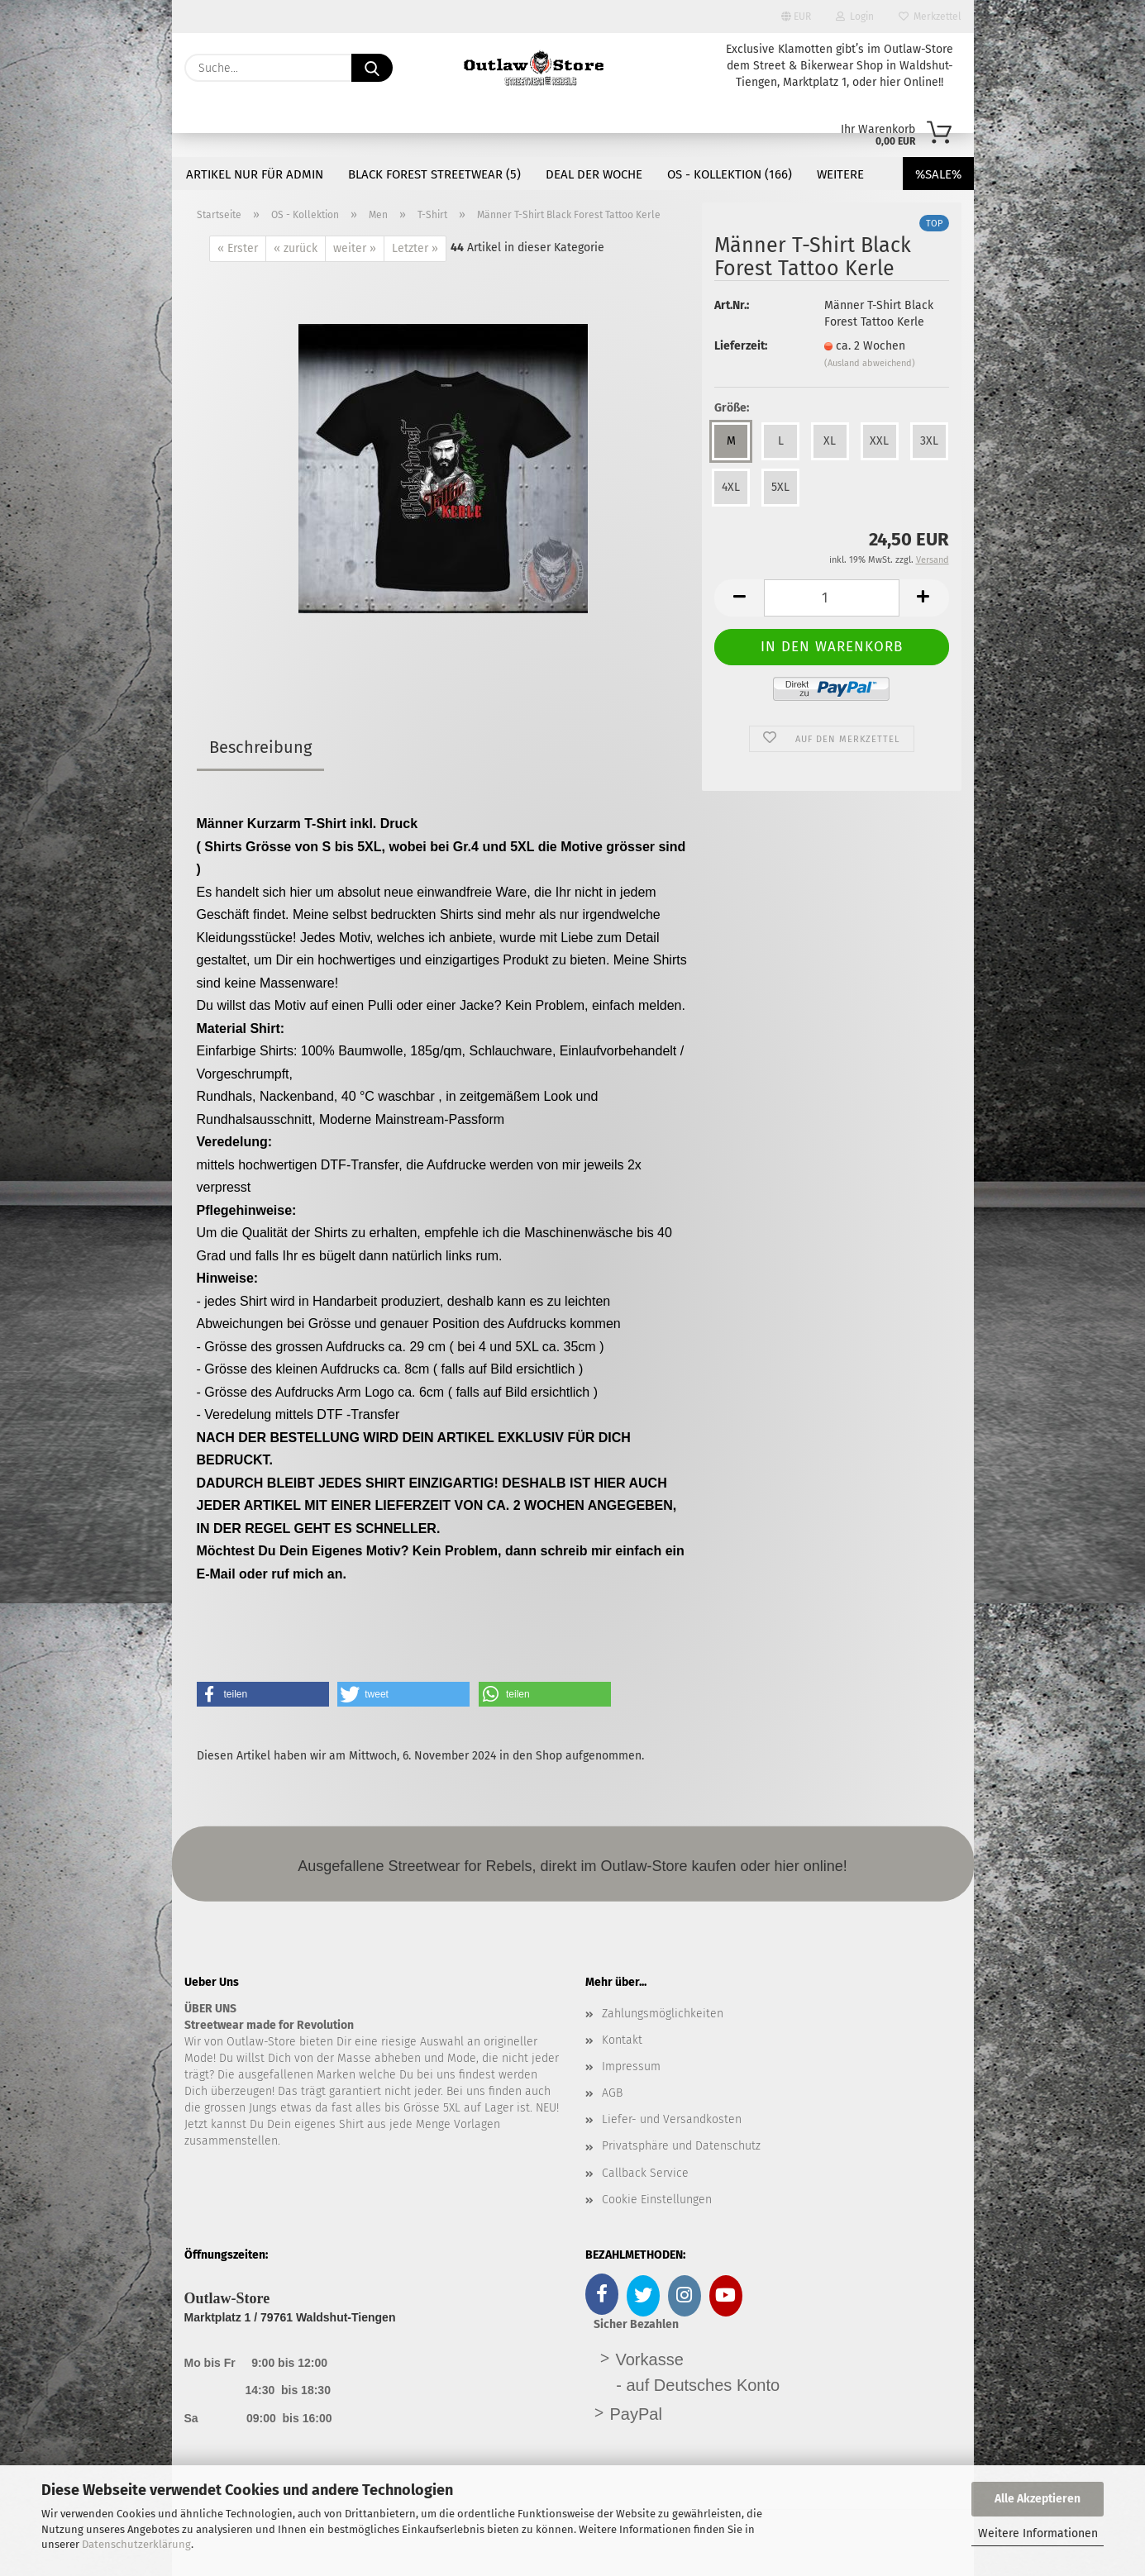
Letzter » (415, 248)
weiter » (354, 248)
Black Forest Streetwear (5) (434, 174)
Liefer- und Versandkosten (672, 2119)
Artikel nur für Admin (254, 174)
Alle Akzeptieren (1038, 2499)
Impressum (631, 2066)
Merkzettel (930, 16)
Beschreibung (260, 747)
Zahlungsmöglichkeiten (662, 2014)
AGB (612, 2093)
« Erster (237, 248)
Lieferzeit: (740, 346)
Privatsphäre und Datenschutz (681, 2146)
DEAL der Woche (594, 174)
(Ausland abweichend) (869, 363)
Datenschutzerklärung (136, 2544)
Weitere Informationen (1038, 2533)
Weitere (840, 174)
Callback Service (645, 2173)
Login (855, 16)
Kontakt (622, 2040)
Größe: (731, 408)
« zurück (295, 248)
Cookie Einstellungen (657, 2200)
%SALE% (938, 174)
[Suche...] (372, 68)
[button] (739, 598)
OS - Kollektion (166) (729, 174)
